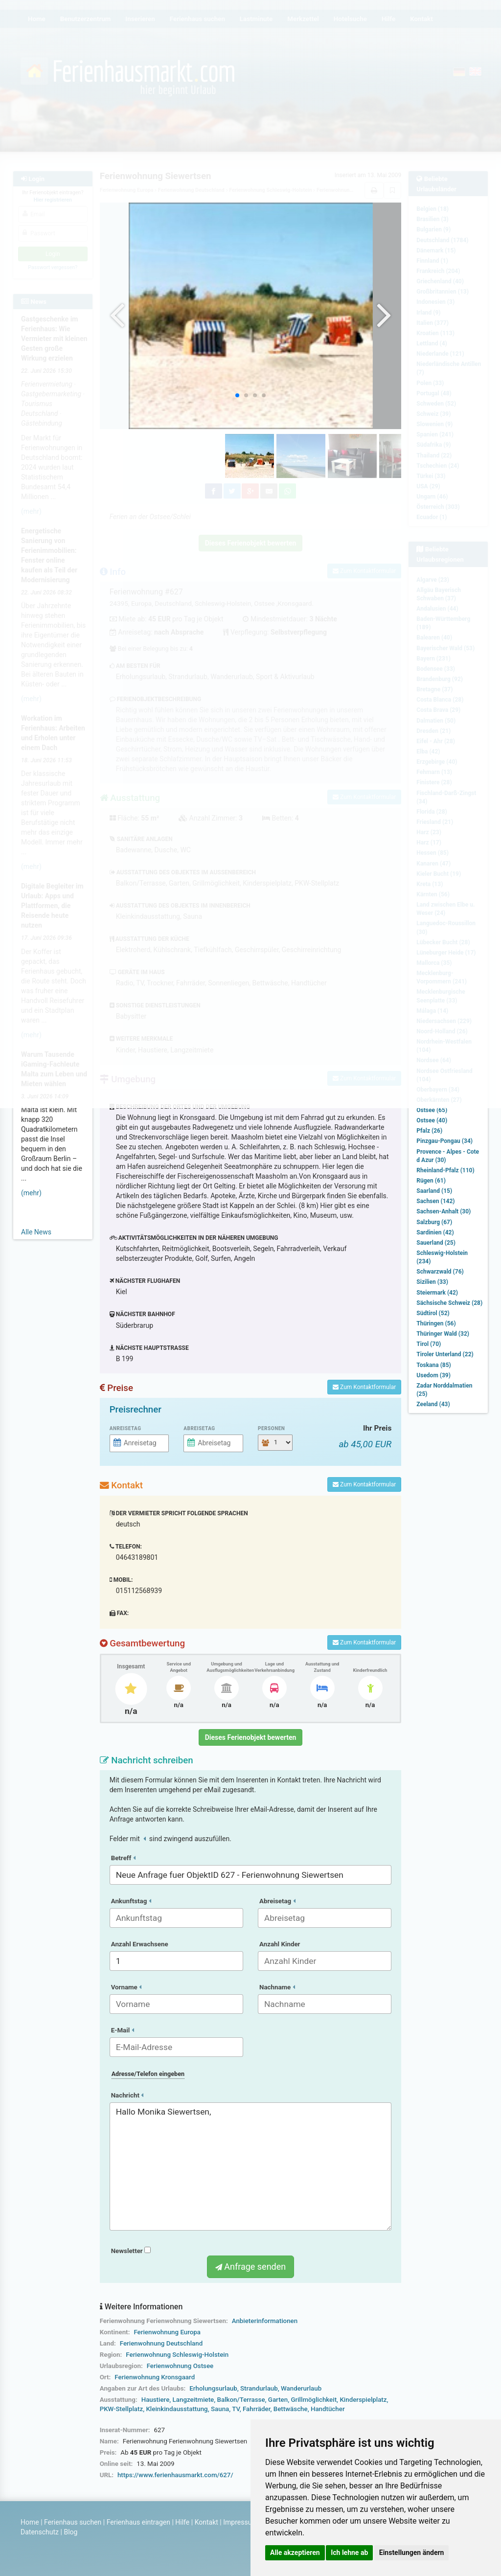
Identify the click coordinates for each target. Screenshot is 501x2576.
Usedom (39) (433, 1375)
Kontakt (206, 2522)
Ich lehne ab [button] (349, 2552)
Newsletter (131, 2251)
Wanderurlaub (301, 2388)
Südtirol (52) (432, 1313)
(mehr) (31, 1193)
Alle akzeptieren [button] (295, 2552)
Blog (70, 2532)
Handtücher (328, 2409)
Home (30, 2522)
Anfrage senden (250, 2266)
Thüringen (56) (435, 1323)
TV (235, 2409)
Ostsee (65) (431, 1110)
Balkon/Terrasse (241, 2399)
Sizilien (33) (432, 1281)
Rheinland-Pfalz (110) (445, 1170)
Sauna (220, 2409)
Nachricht (127, 2095)
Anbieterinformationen (264, 2321)
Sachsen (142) (435, 1201)
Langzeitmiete (193, 2399)
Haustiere (155, 2399)
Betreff (123, 1858)
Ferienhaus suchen (72, 2522)
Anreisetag (125, 1428)
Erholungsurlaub (213, 2388)
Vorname (126, 1987)
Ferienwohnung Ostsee (180, 2366)
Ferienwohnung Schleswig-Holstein (177, 2354)
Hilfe (182, 2522)
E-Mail (122, 2030)
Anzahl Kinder (279, 1944)
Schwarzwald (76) (439, 1271)
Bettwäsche (290, 2409)
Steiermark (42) (437, 1292)
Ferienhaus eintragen (138, 2522)
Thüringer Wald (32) (442, 1333)
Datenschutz (40, 2532)
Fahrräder (257, 2409)
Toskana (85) (433, 1365)
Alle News (36, 1232)
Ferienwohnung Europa (167, 2332)
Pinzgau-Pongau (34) (444, 1141)
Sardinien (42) (435, 1232)
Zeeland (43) (433, 1404)
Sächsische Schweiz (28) (449, 1302)
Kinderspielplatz (363, 2399)
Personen (271, 1428)
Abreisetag (199, 1428)
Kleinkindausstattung (176, 2409)
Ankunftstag (131, 1901)
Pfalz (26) (429, 1130)
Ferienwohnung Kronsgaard (154, 2377)
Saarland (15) (434, 1190)
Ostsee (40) (431, 1120)
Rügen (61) (431, 1180)
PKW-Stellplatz (121, 2409)
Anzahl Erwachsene (139, 1944)
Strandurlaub (259, 2388)
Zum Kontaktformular (364, 1387)
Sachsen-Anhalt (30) (443, 1211)
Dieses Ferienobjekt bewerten (250, 1737)
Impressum (240, 2522)
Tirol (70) (428, 1344)
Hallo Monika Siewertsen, (251, 2166)
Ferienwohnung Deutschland (161, 2343)
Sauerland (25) (435, 1242)
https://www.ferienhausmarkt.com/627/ (175, 2475)
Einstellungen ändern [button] (411, 2552)
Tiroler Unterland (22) (444, 1354)
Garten (278, 2399)
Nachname (277, 1987)
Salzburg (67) (434, 1222)
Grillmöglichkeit (314, 2399)
